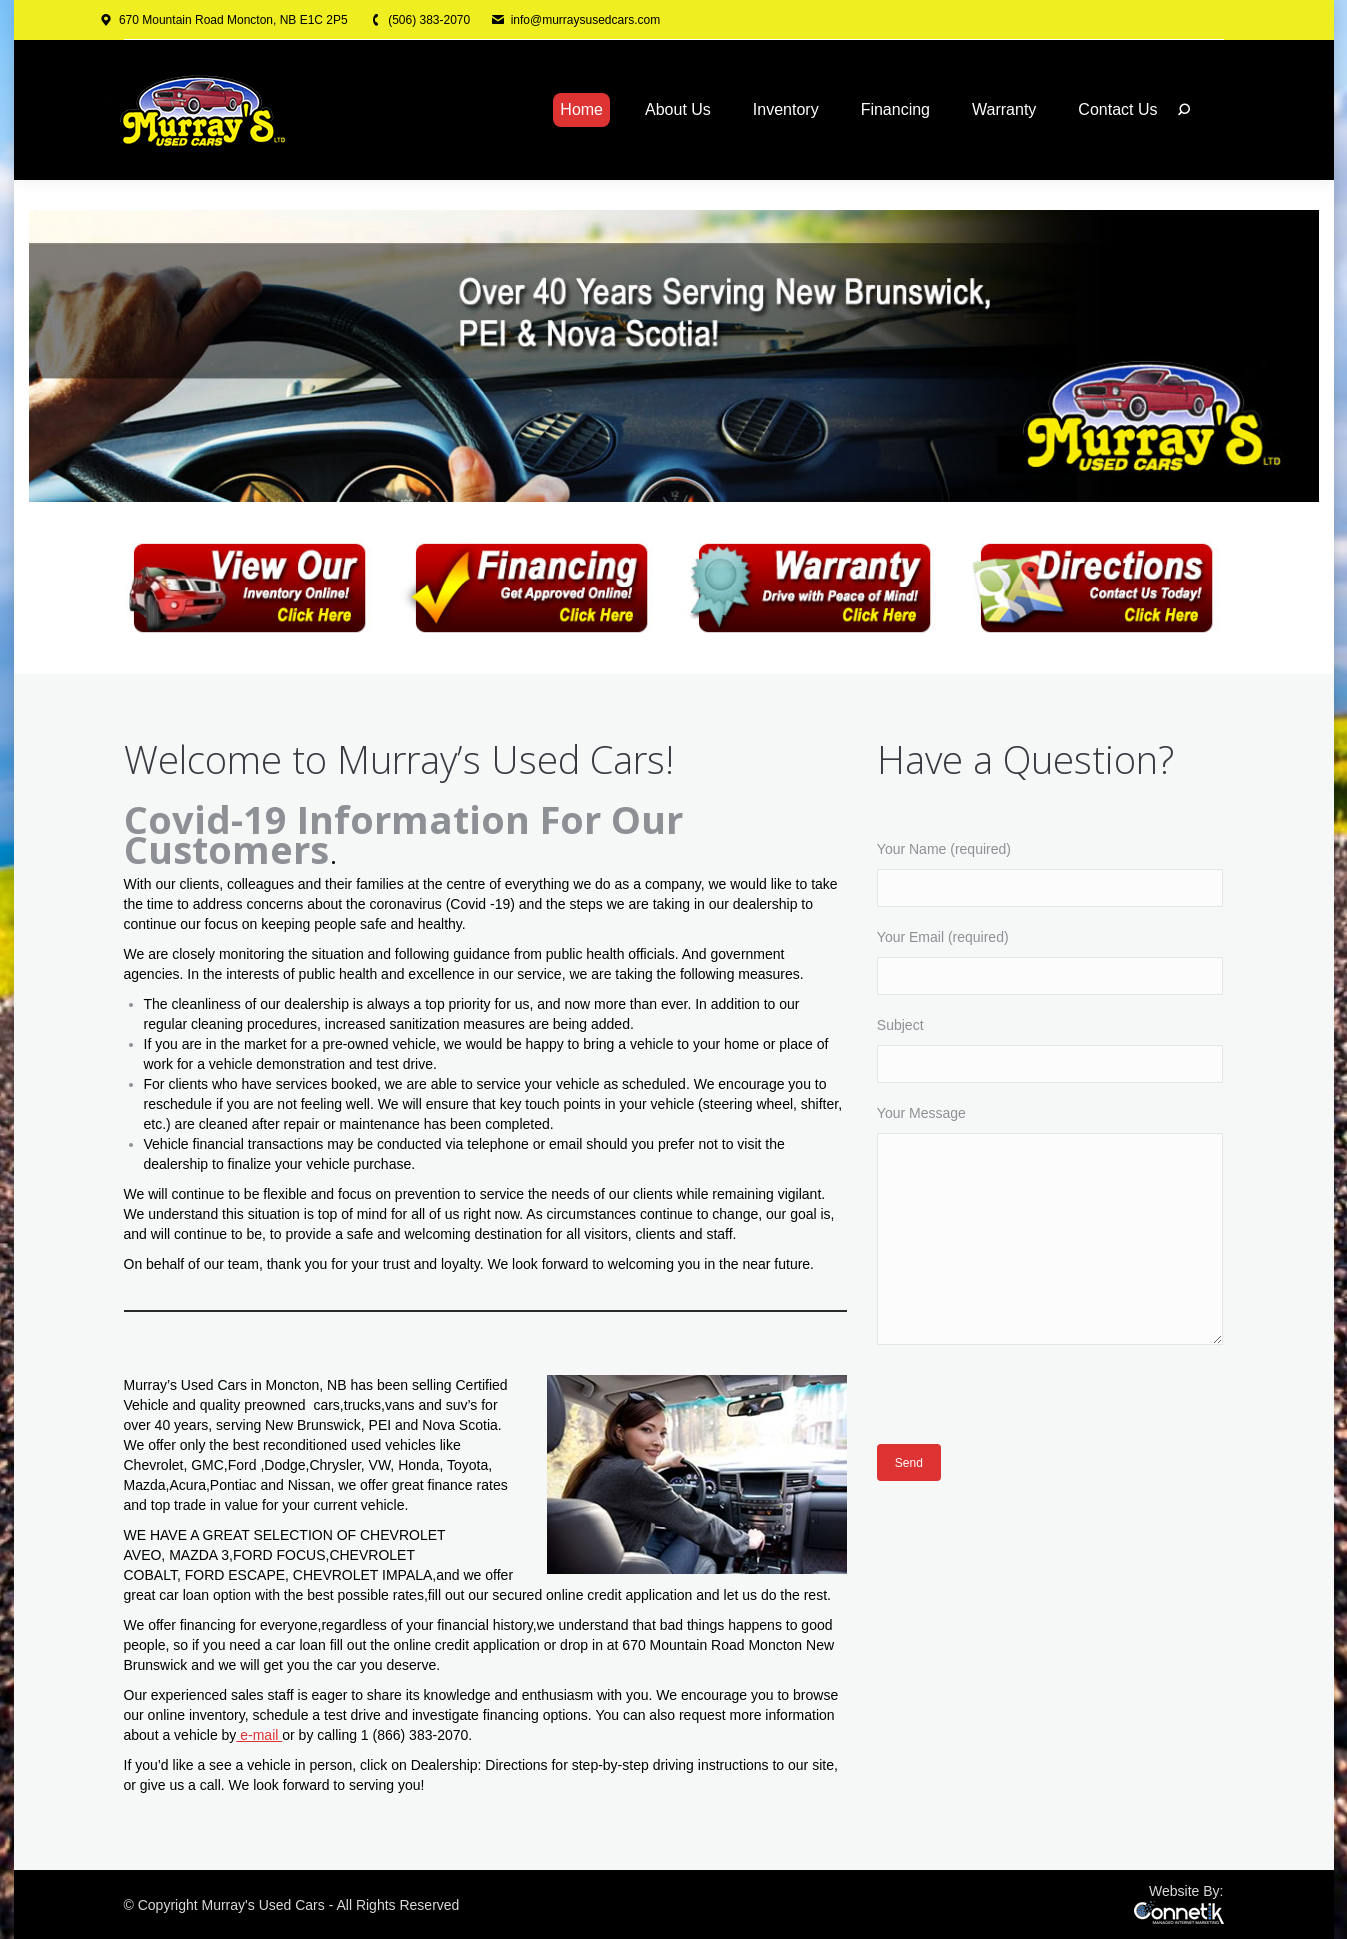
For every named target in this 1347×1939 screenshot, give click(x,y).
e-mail (259, 1735)
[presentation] (1029, 1404)
